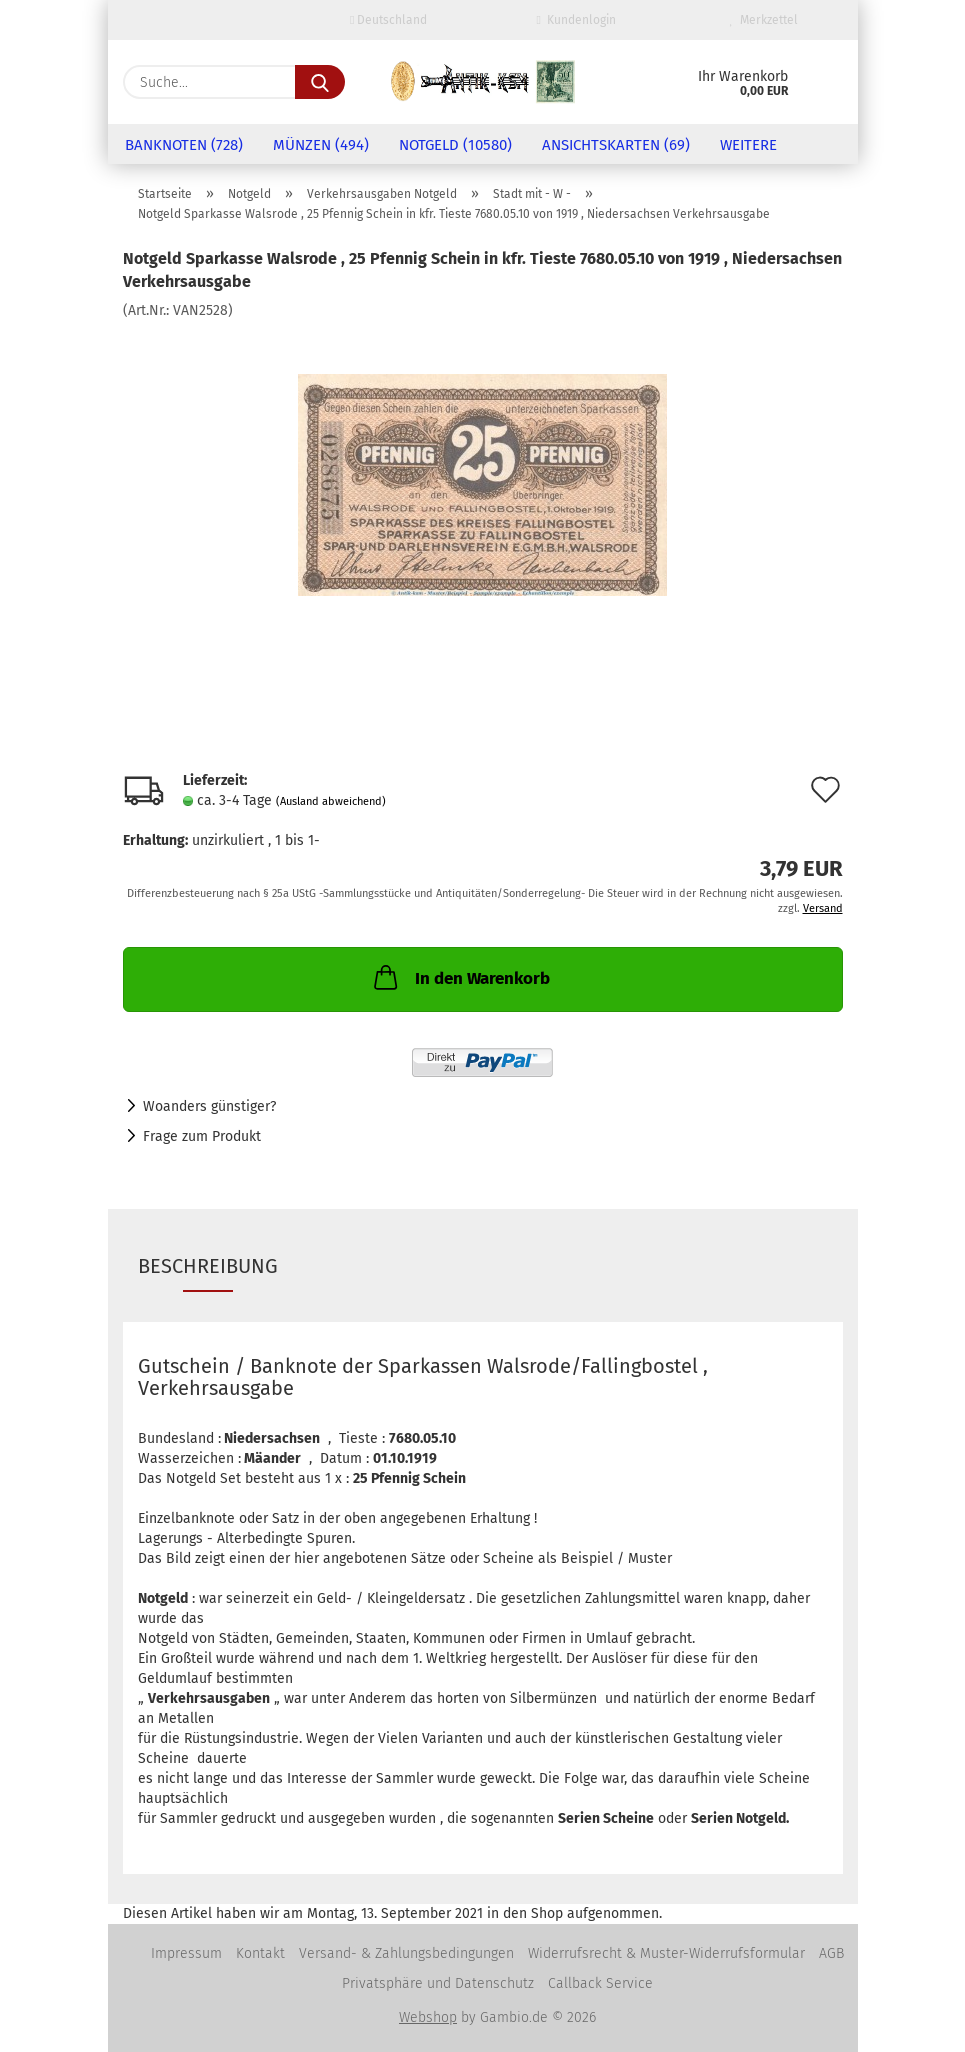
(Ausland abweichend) (331, 801)
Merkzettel (764, 20)
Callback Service (600, 1983)
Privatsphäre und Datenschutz (438, 1983)
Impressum (186, 1953)
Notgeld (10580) (455, 145)
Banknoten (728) (184, 145)
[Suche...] (320, 82)
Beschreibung (208, 1266)
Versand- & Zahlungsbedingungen (406, 1953)
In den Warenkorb (460, 977)
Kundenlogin (576, 20)
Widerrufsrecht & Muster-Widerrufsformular (666, 1953)
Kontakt (260, 1953)
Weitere (748, 145)
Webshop (428, 2017)
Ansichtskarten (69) (616, 145)
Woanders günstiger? (209, 1106)
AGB (831, 1953)
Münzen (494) (321, 145)
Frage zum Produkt (202, 1136)
